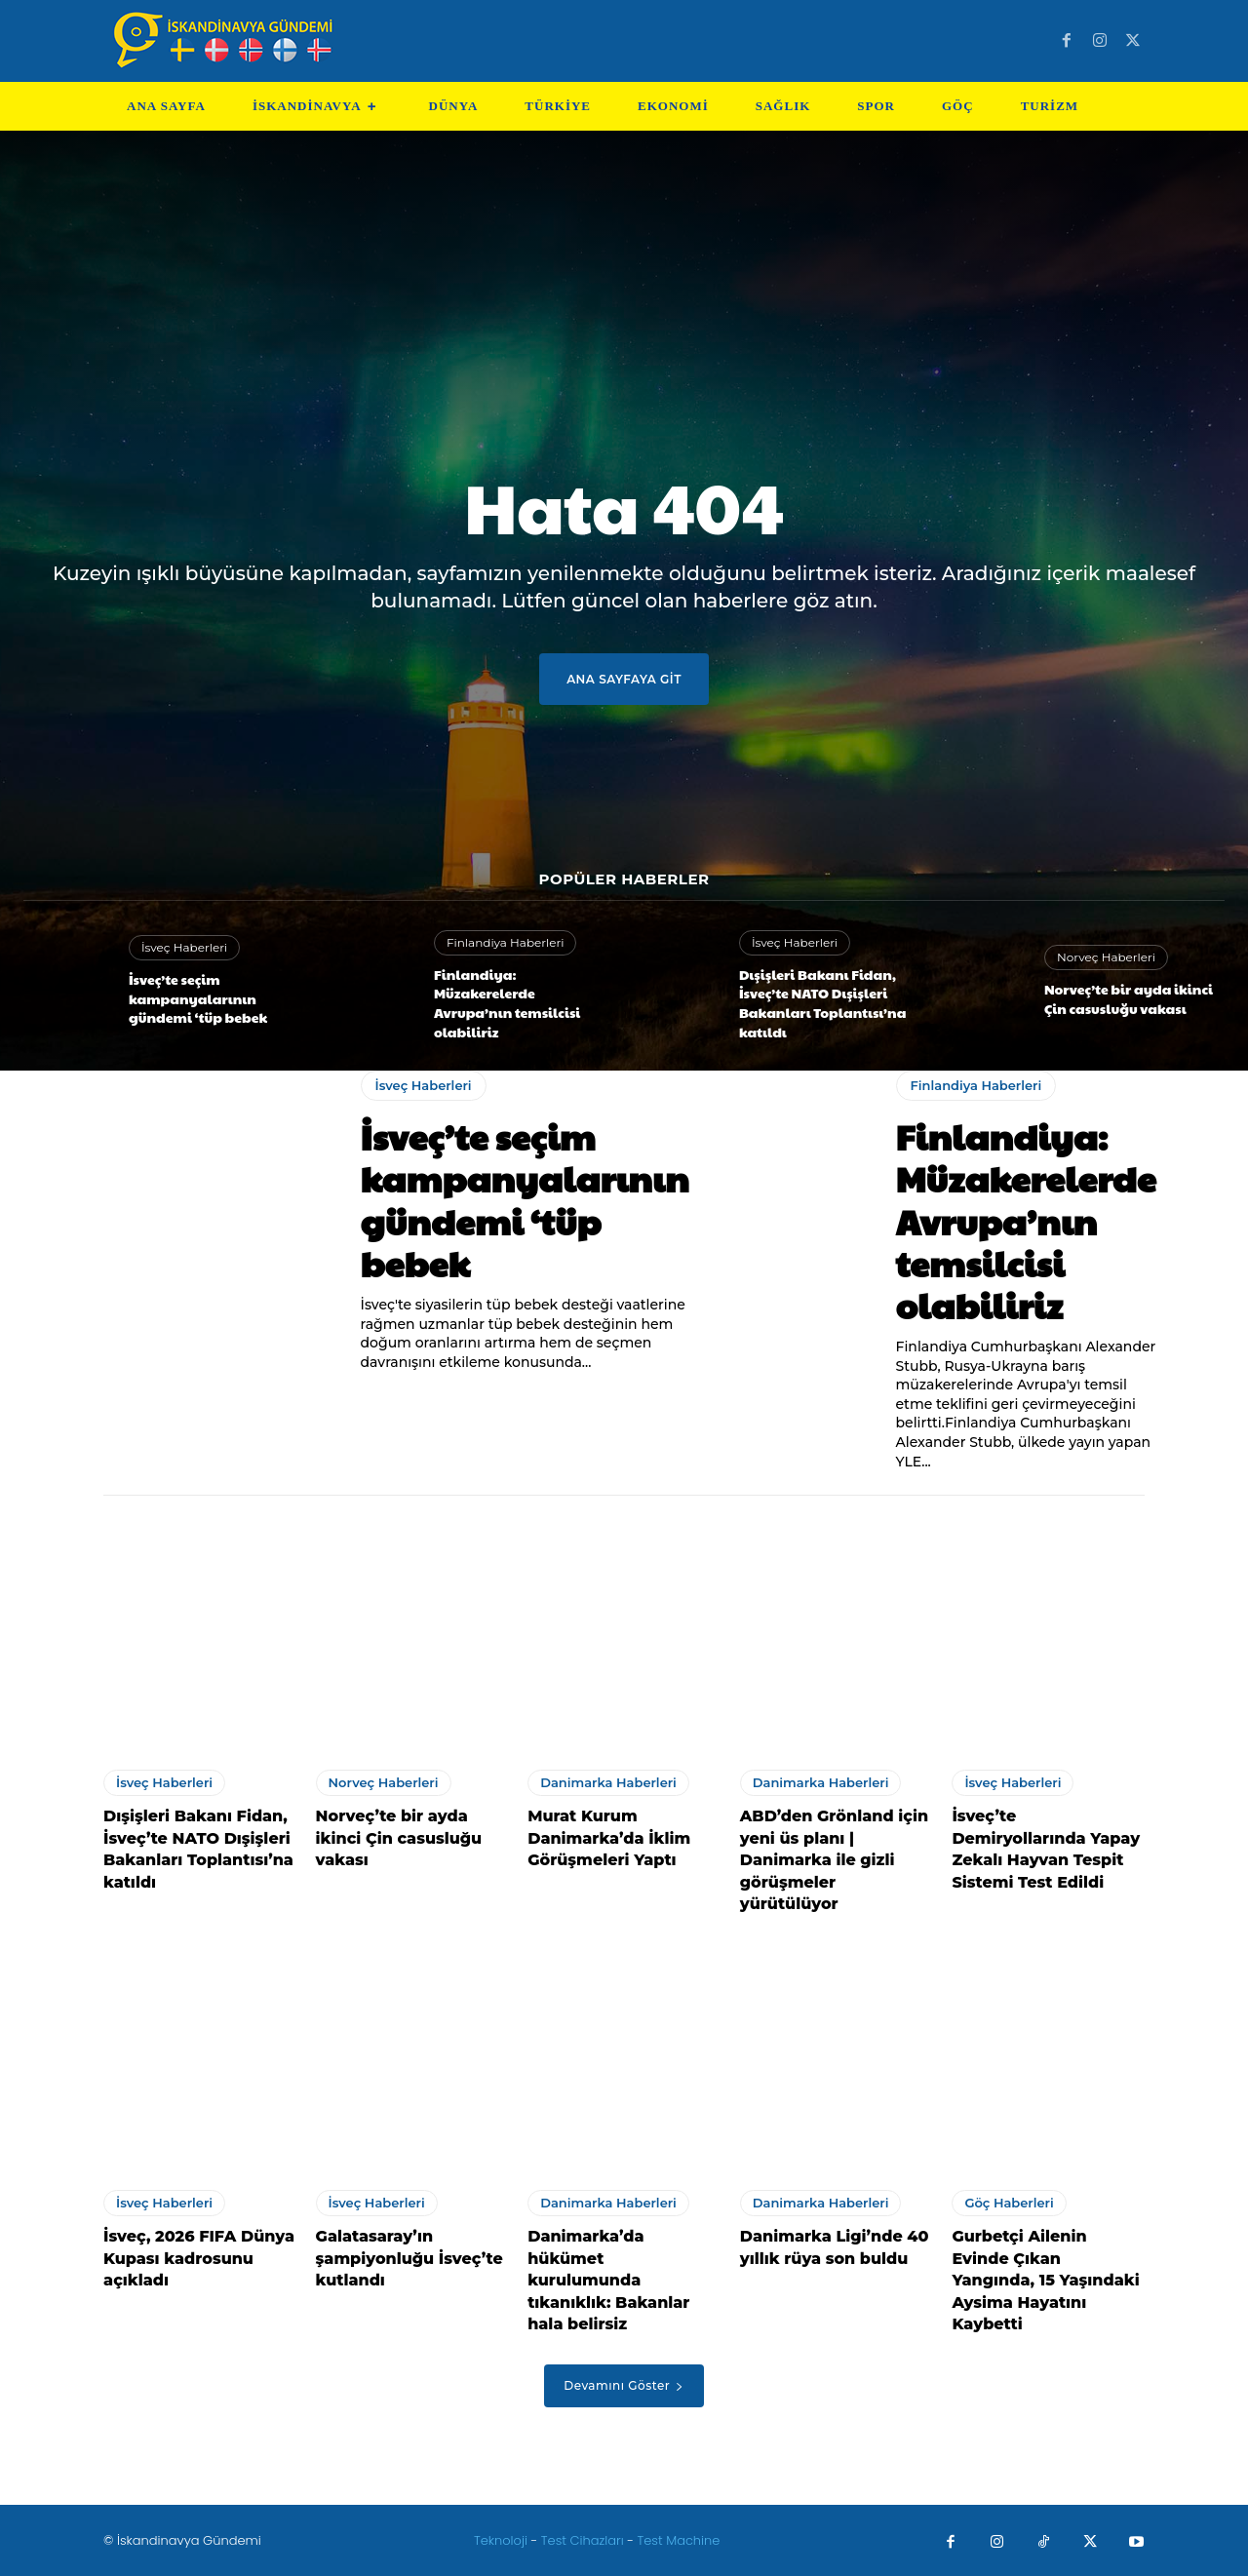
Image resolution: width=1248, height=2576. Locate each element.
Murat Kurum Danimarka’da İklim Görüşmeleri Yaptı (608, 1838)
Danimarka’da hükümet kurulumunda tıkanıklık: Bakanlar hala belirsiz (608, 2280)
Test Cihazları (582, 2540)
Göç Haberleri (1008, 2202)
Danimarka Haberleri (608, 1782)
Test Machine (679, 2540)
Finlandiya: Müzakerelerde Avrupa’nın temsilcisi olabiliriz (507, 1002)
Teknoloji (502, 2540)
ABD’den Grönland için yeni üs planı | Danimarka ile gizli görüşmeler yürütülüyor (834, 1860)
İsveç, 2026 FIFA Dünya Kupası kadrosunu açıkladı (198, 2258)
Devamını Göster (623, 2385)
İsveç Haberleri (184, 947)
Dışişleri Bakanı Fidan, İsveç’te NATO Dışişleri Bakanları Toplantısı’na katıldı (822, 1002)
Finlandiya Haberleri (506, 942)
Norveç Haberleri (1106, 957)
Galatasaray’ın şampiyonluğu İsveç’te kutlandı (409, 2258)
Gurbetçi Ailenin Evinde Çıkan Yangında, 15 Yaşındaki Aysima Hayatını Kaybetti (1045, 2280)
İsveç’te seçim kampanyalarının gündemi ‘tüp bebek (198, 998)
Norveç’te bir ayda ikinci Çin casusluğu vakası (1128, 998)
